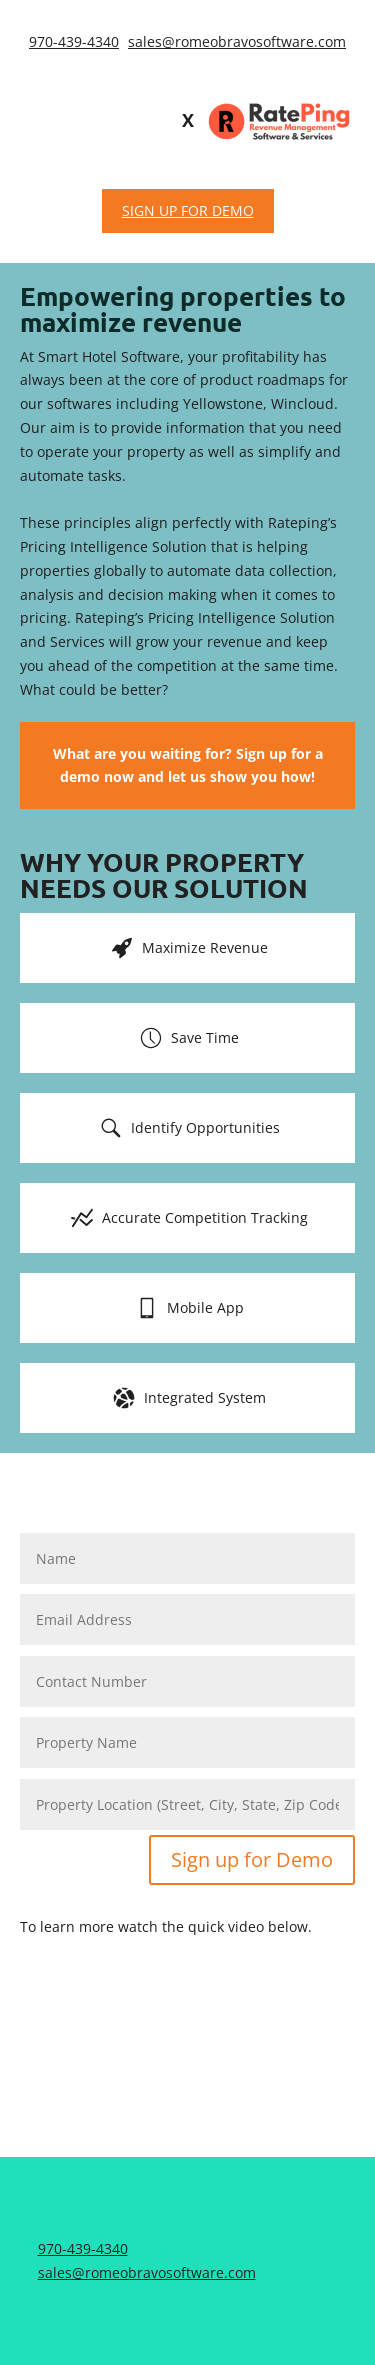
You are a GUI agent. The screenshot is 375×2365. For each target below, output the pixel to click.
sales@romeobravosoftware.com (237, 41)
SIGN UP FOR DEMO (188, 210)
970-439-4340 (74, 41)
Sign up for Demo (252, 1859)
